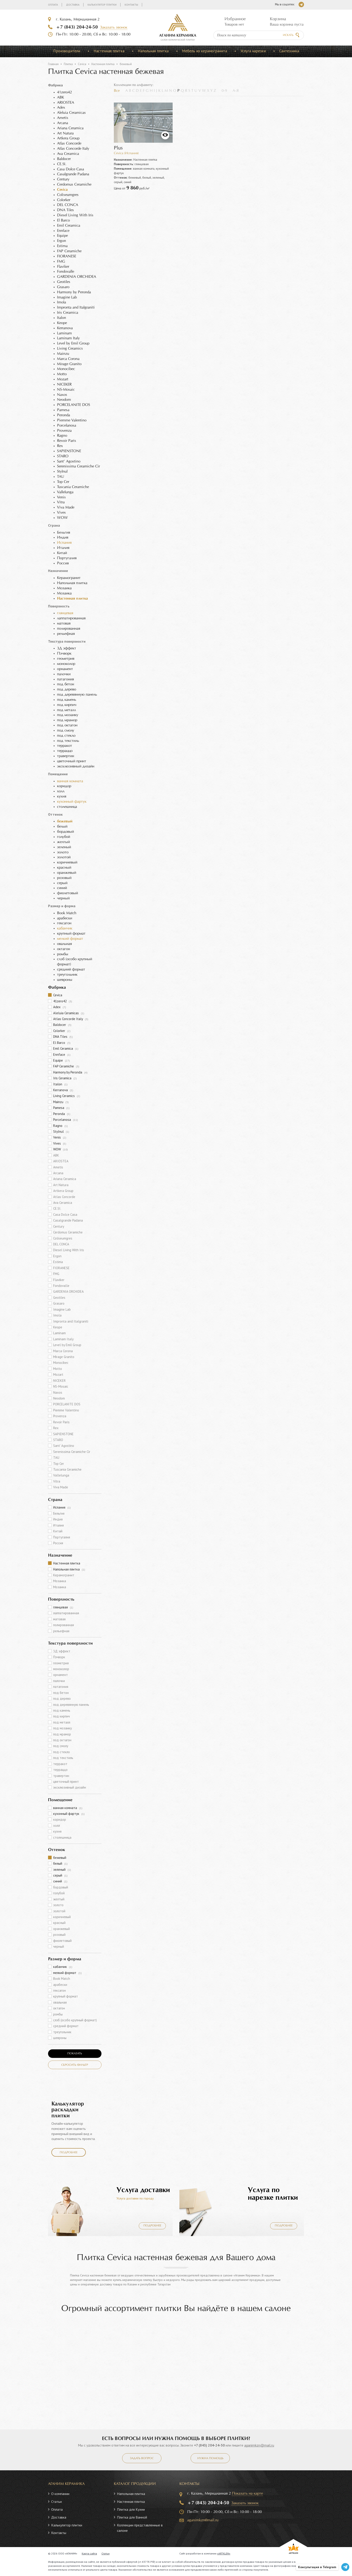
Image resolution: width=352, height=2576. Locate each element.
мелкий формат (70, 939)
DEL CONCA (61, 1244)
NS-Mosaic (60, 1386)
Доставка (72, 4)
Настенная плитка (109, 50)
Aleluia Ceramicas (68, 1013)
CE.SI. (57, 1208)
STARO (58, 1440)
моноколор (61, 1669)
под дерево (62, 1698)
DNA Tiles (63, 1036)
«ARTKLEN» (223, 2553)
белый (60, 1863)
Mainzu (61, 1102)
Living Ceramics (66, 1096)
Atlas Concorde (64, 1197)
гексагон (59, 1990)
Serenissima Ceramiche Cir (71, 1452)
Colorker (61, 1031)
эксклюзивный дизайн (69, 1787)
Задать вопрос (142, 2458)
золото (58, 1905)
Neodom (59, 1398)
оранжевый (61, 1929)
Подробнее (68, 2152)
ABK (56, 1155)
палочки (59, 1681)
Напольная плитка (153, 50)
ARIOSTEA (60, 1161)
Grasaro (58, 1303)
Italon (60, 1084)
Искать (288, 35)
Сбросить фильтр (74, 2065)
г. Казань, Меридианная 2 (77, 19)
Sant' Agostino (63, 1446)
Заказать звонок (113, 27)
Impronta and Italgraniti (70, 1321)
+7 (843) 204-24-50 (77, 27)
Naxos (57, 1392)
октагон (59, 2008)
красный (59, 1923)
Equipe (61, 1060)
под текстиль (63, 1758)
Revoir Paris (61, 1422)
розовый (59, 1934)
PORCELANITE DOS (66, 1404)
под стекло (61, 1752)
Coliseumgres (62, 1238)
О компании (60, 2493)
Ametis (58, 1167)
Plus (118, 148)
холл (56, 1825)
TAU (56, 1457)
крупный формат (65, 1996)
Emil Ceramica (65, 1048)
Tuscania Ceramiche (67, 1469)
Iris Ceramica (65, 1078)
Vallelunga (61, 1475)
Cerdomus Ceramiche (68, 1232)
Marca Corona (63, 1351)
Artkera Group (63, 1191)
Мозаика (59, 1581)
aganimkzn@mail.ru (259, 2445)
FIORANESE (61, 1268)
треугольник (62, 2032)
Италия (58, 1525)
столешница (62, 1837)
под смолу (60, 1746)
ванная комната (70, 781)
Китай (57, 1531)
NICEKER (59, 1380)
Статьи (56, 2501)
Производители (66, 50)
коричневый (62, 1917)
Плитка (68, 64)
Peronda (61, 1114)
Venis (59, 1137)
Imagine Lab (62, 1309)
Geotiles (59, 1297)
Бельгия (58, 1513)
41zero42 (62, 1001)
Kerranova (63, 1090)
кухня (57, 1831)
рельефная (61, 1631)
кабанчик (64, 928)
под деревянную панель (71, 1704)
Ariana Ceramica (64, 1179)
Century (58, 1226)
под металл (61, 1722)
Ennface (61, 1054)
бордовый (60, 1887)
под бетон (61, 1693)
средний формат (66, 2026)
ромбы (58, 2014)
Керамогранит (63, 1575)
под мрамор (62, 1734)
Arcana (58, 1173)
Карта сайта (89, 2553)
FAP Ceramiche (66, 1066)
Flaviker (58, 1280)
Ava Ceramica (62, 1202)
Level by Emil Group (67, 1345)
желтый (58, 1899)
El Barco (61, 1042)
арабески (60, 1984)
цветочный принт (66, 1781)
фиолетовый (62, 1941)
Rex (56, 1428)
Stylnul (61, 1131)
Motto (57, 1369)
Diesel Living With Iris (68, 1250)
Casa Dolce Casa (65, 1214)
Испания (64, 543)
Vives (59, 1143)
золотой (59, 1911)
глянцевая (65, 613)
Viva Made (60, 1487)
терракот (60, 1764)
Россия (58, 1543)
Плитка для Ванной (132, 2517)
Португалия (61, 1537)
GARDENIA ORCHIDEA (68, 1291)
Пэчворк (59, 1657)
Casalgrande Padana (68, 1220)
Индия (58, 1519)
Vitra (56, 1481)
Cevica (82, 64)
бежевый (59, 1857)
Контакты (131, 4)
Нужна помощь (210, 2458)
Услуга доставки (143, 2190)
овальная (60, 2002)
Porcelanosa (65, 1119)
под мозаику (62, 1728)
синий (60, 1881)
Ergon (57, 1256)
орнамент (60, 1675)
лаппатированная (66, 1613)
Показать (74, 2053)
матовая (59, 1619)
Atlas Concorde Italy (70, 1019)
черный (58, 1946)
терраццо (60, 1770)
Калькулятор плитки (102, 4)
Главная (53, 64)
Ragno (60, 1126)
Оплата (53, 4)
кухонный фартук (71, 802)
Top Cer (58, 1463)
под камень (61, 1710)
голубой (59, 1893)
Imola (57, 1315)
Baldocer (62, 1025)
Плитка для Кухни (131, 2509)
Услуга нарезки (253, 50)
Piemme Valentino (66, 1410)
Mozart (58, 1374)
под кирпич (61, 1716)
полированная (63, 1625)
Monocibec (60, 1362)
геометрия (61, 1663)
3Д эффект (61, 1651)
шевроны (59, 2038)
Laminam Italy (63, 1339)
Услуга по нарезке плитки (273, 2194)
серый (60, 1875)
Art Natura (60, 1185)
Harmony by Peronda (70, 1072)
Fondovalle (61, 1286)
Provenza (59, 1416)
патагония (60, 1686)
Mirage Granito (63, 1357)
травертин (61, 1776)
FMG (56, 1274)
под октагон (62, 1740)
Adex (59, 1007)
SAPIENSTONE (63, 1434)
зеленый (62, 1869)
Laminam (59, 1333)
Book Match (61, 1978)
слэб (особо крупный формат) (75, 2020)
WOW (60, 1149)
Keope (57, 1327)
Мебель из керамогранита (204, 50)
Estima (58, 1262)
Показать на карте (247, 2493)
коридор (59, 1819)
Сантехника (289, 50)
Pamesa (61, 1108)
